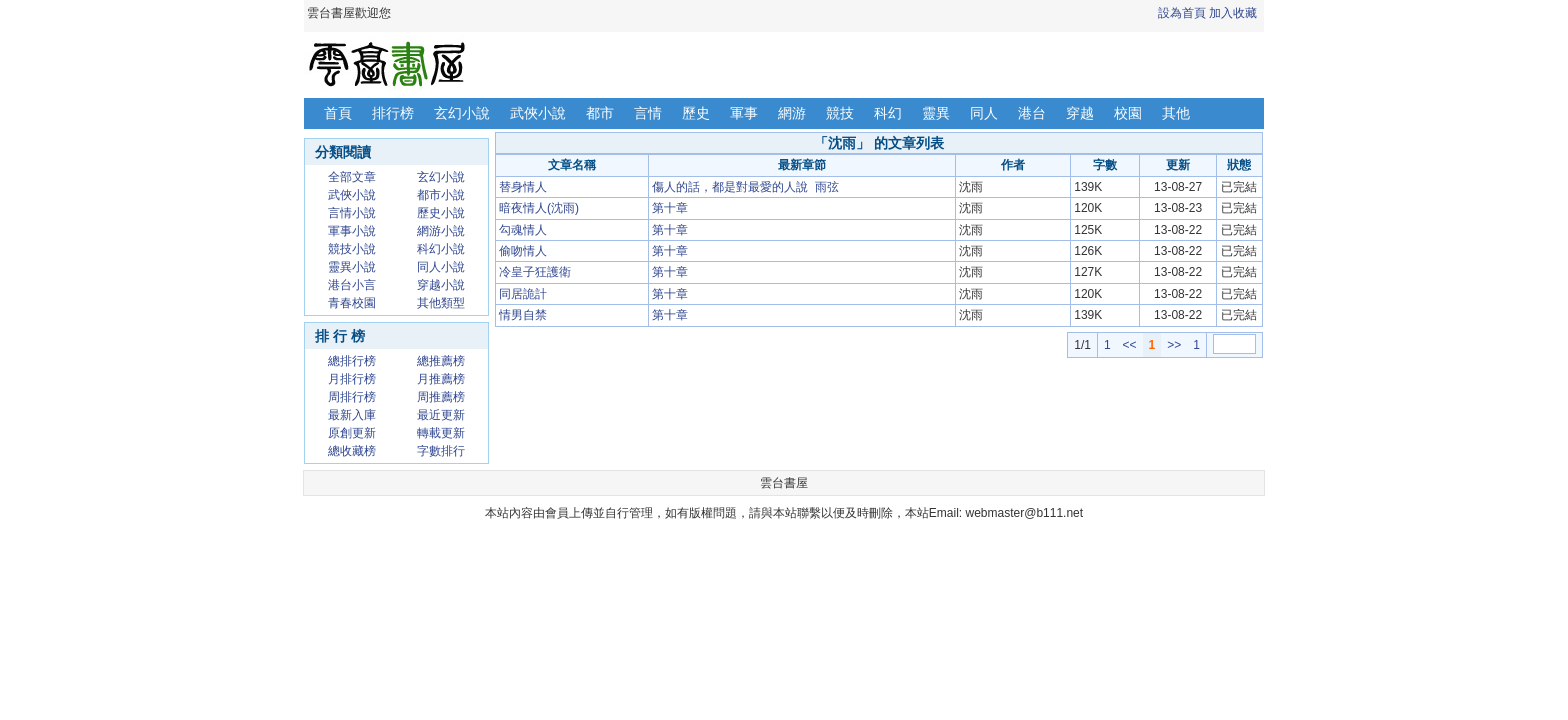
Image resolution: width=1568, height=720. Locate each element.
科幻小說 (441, 249)
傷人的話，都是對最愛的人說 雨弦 (745, 187)
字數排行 (441, 451)
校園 (1128, 113)
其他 (1176, 113)
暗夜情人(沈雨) (539, 208)
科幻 (888, 113)
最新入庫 (352, 415)
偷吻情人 (523, 251)
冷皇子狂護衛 (535, 272)
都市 (600, 113)
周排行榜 (352, 397)
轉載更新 (441, 433)
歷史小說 (441, 213)
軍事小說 (352, 231)
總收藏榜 (352, 451)
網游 (792, 113)
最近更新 (441, 415)
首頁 (338, 113)
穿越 (1080, 113)
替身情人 (523, 187)
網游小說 (441, 231)
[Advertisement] (879, 403)
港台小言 (352, 285)
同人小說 (441, 267)
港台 (1032, 113)
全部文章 (352, 177)
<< (1130, 345)
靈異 (936, 113)
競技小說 (352, 249)
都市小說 (441, 195)
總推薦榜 (441, 361)
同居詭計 (523, 294)
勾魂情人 (523, 230)
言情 (648, 113)
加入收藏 (1233, 13)
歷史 (696, 113)
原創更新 (352, 433)
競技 (840, 113)
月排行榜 (352, 379)
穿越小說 (441, 285)
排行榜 (393, 113)
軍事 (744, 113)
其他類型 (441, 303)
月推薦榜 (441, 379)
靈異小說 (352, 267)
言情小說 (352, 213)
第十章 (670, 208)
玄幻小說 (462, 113)
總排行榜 (352, 361)
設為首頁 (1182, 13)
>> (1174, 345)
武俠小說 (538, 113)
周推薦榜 (441, 397)
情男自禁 (523, 315)
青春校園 (352, 303)
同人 (984, 113)
